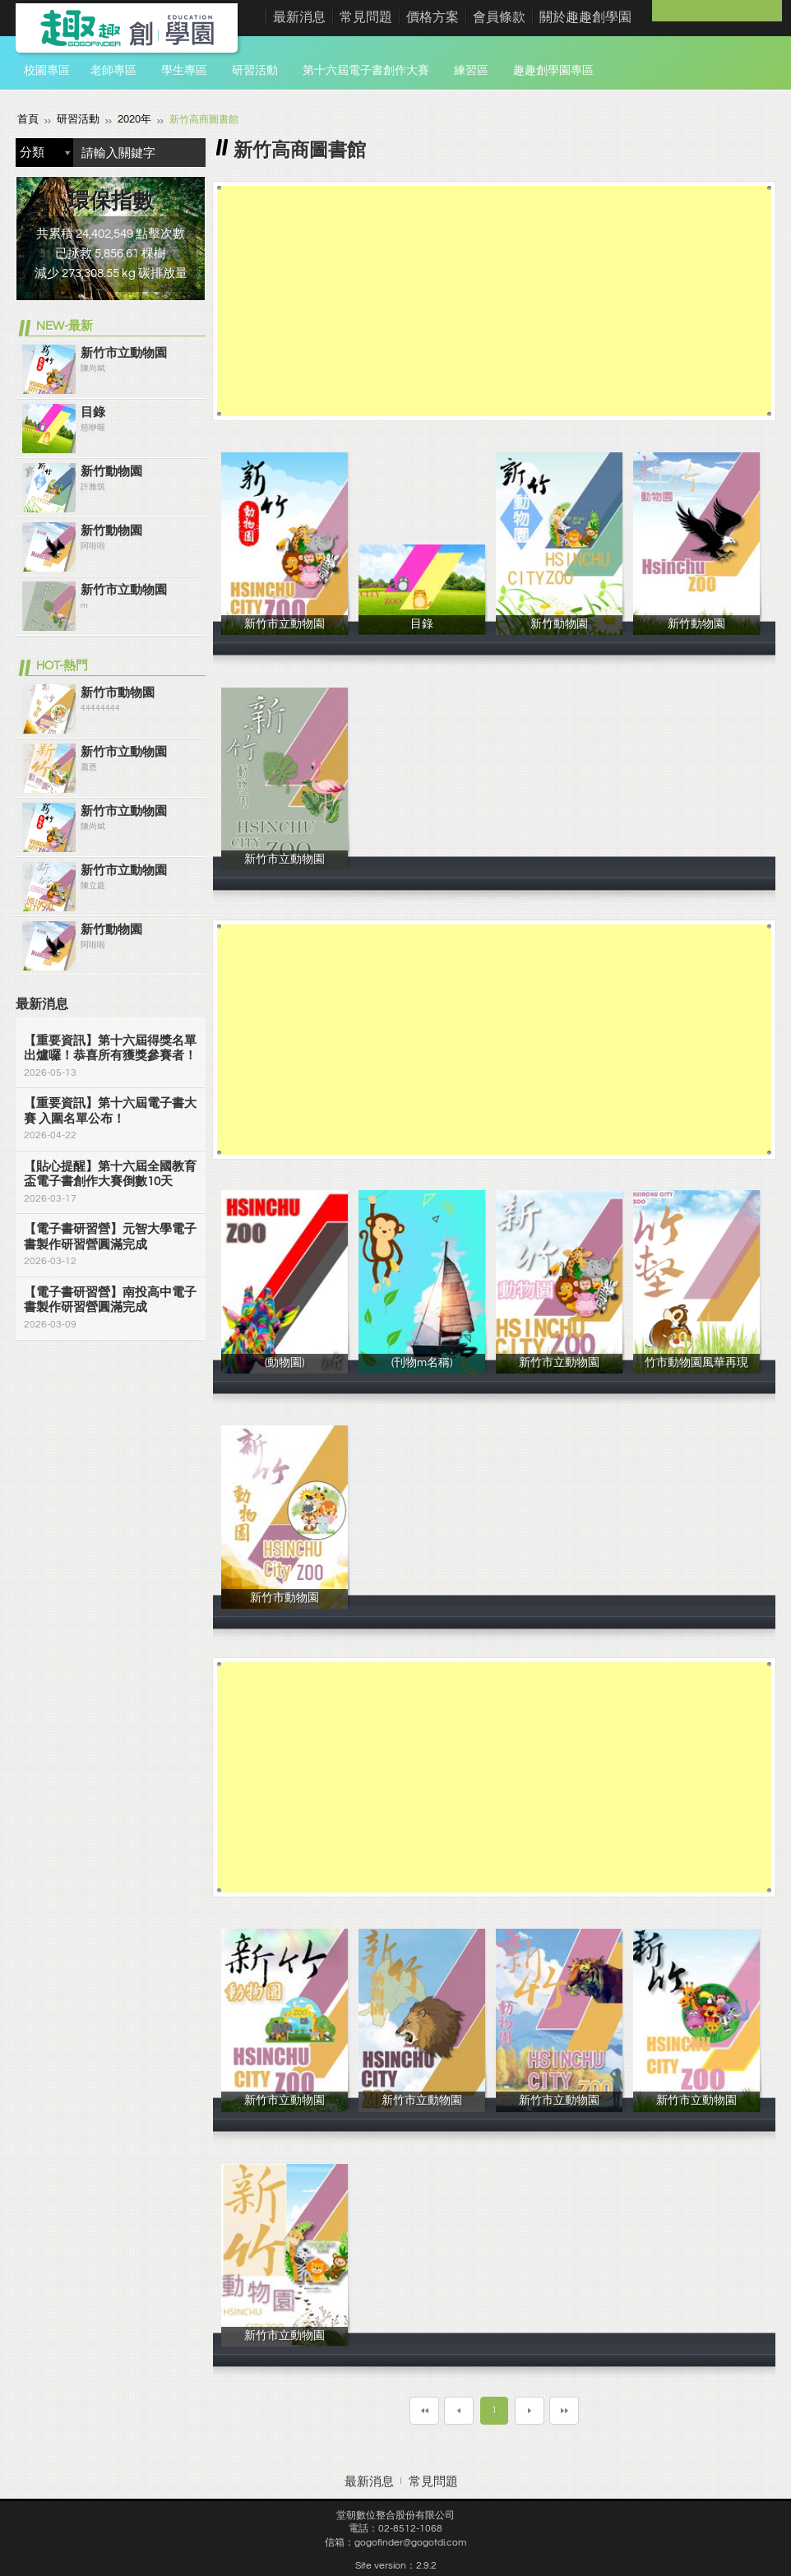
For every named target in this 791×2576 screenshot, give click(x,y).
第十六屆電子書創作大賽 (366, 70)
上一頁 (459, 2410)
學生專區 (184, 70)
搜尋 (189, 151)
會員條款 (499, 17)
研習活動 (255, 70)
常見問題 (366, 17)
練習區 (471, 70)
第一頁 (424, 2410)
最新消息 (299, 17)
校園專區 (47, 70)
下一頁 (529, 2410)
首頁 (27, 119)
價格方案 (432, 17)
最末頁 (564, 2410)
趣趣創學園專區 (553, 70)
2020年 (129, 119)
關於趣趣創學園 (585, 17)
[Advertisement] (494, 300)
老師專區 (113, 70)
